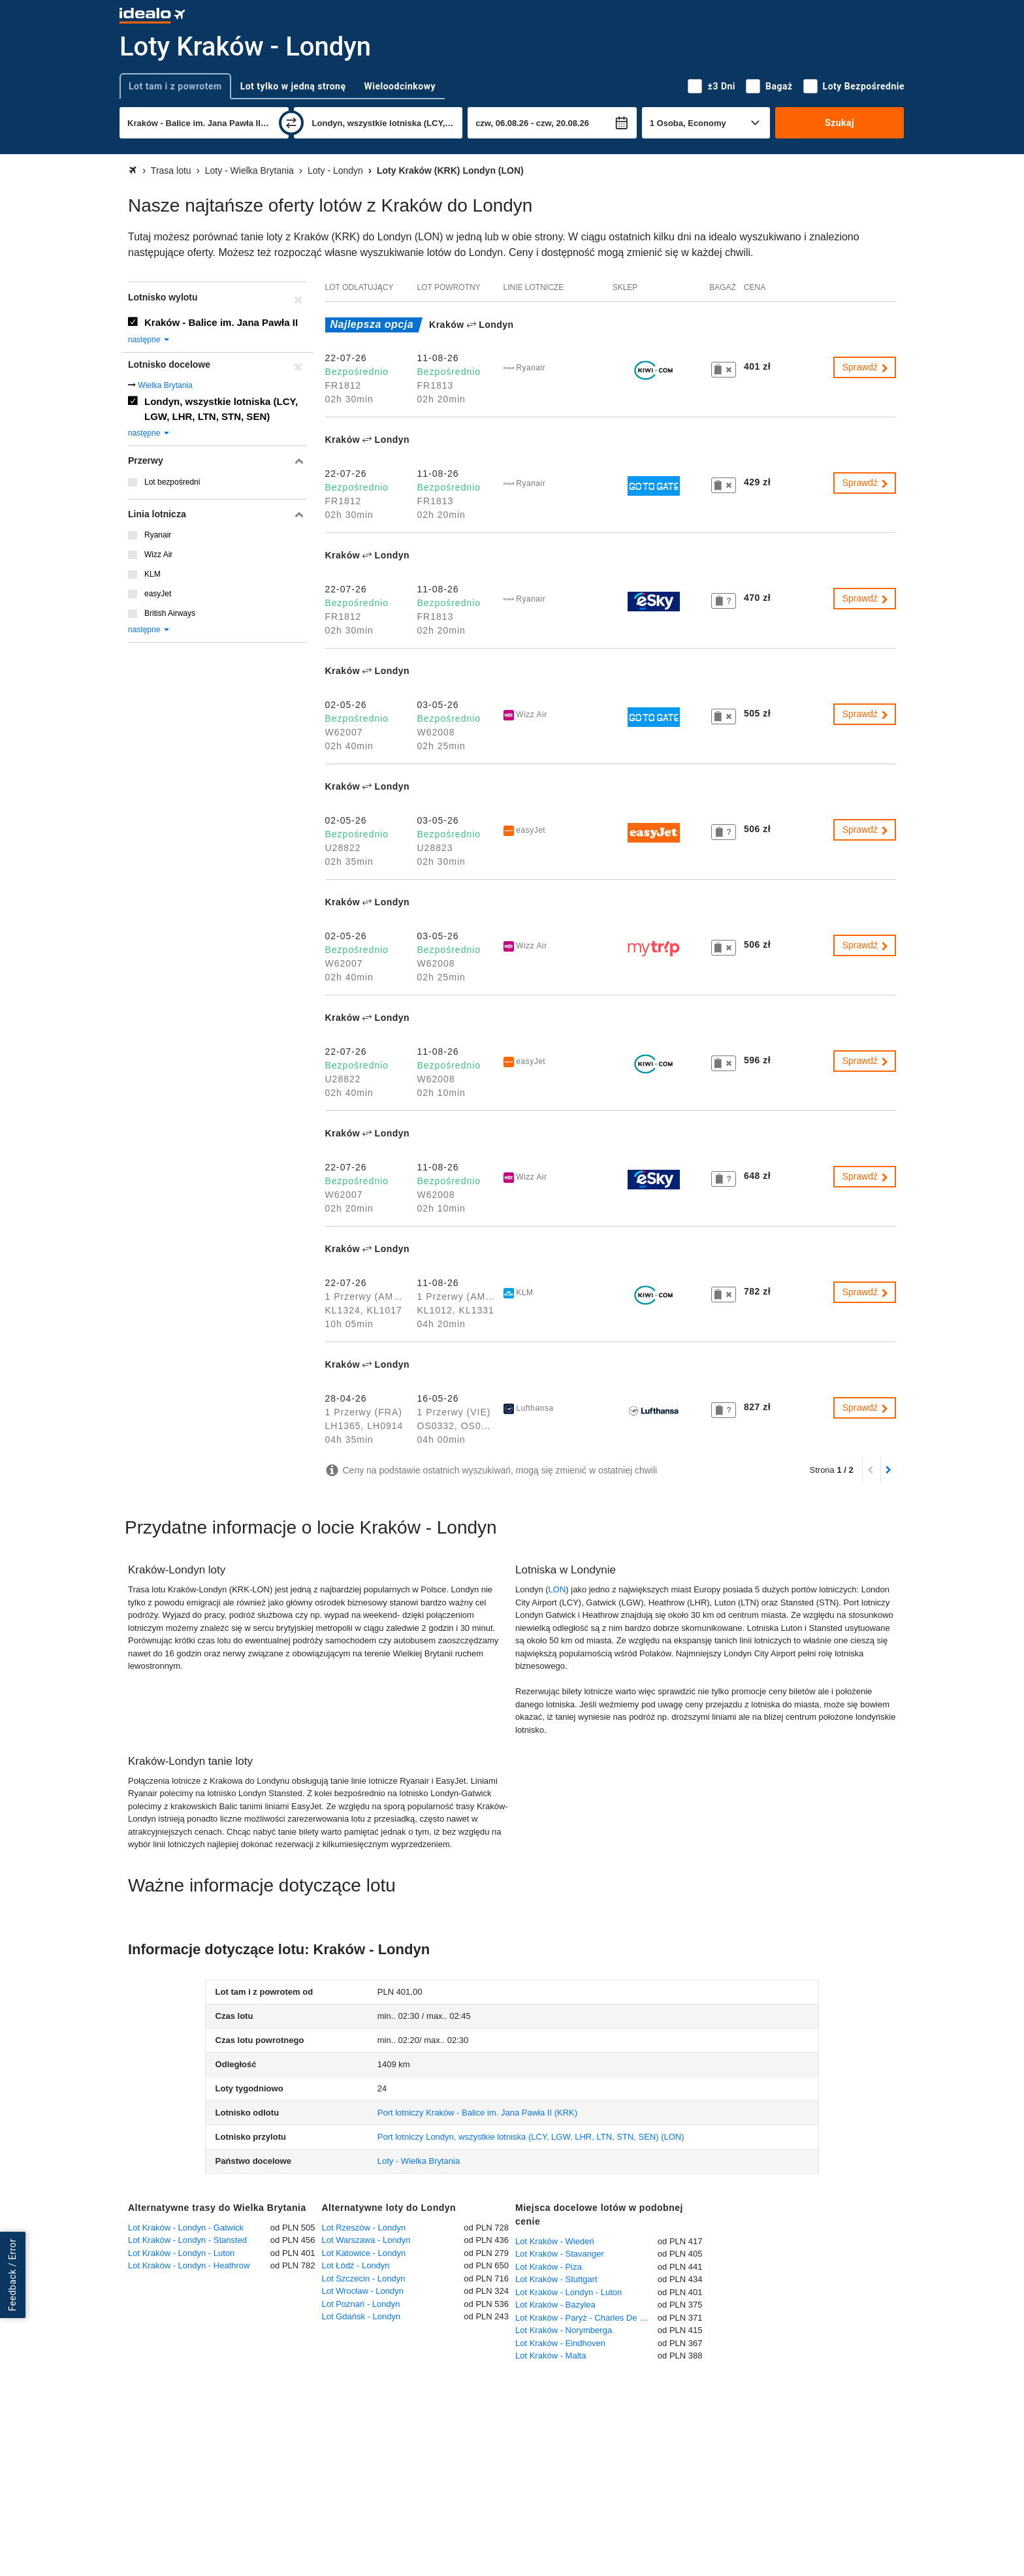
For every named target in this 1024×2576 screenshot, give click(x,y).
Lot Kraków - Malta (550, 2355)
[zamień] (291, 122)
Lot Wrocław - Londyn (363, 2291)
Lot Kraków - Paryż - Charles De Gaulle (586, 2318)
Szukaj (839, 123)
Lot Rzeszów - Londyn (364, 2227)
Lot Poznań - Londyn (361, 2304)
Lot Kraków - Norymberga (563, 2330)
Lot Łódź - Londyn (356, 2265)
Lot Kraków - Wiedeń (554, 2241)
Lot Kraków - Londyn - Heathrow (188, 2265)
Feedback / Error (12, 2274)
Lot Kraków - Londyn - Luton (181, 2253)
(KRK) (477, 2112)
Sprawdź (865, 367)
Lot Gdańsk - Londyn (361, 2316)
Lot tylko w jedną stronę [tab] (293, 86)
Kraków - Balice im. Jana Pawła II (221, 322)
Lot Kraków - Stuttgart (556, 2279)
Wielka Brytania (165, 385)
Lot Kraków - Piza (548, 2267)
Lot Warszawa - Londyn (366, 2240)
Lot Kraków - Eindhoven (560, 2343)
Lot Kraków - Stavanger (559, 2254)
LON (557, 1589)
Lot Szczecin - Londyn (364, 2278)
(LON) (530, 2137)
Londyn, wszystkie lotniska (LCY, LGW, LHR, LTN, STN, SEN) (221, 409)
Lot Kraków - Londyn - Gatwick (186, 2227)
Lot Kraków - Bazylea (555, 2305)
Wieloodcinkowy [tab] (400, 86)
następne (149, 339)
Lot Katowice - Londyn (364, 2253)
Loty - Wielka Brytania (418, 2161)
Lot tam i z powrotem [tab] (175, 86)
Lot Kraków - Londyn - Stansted (187, 2240)
